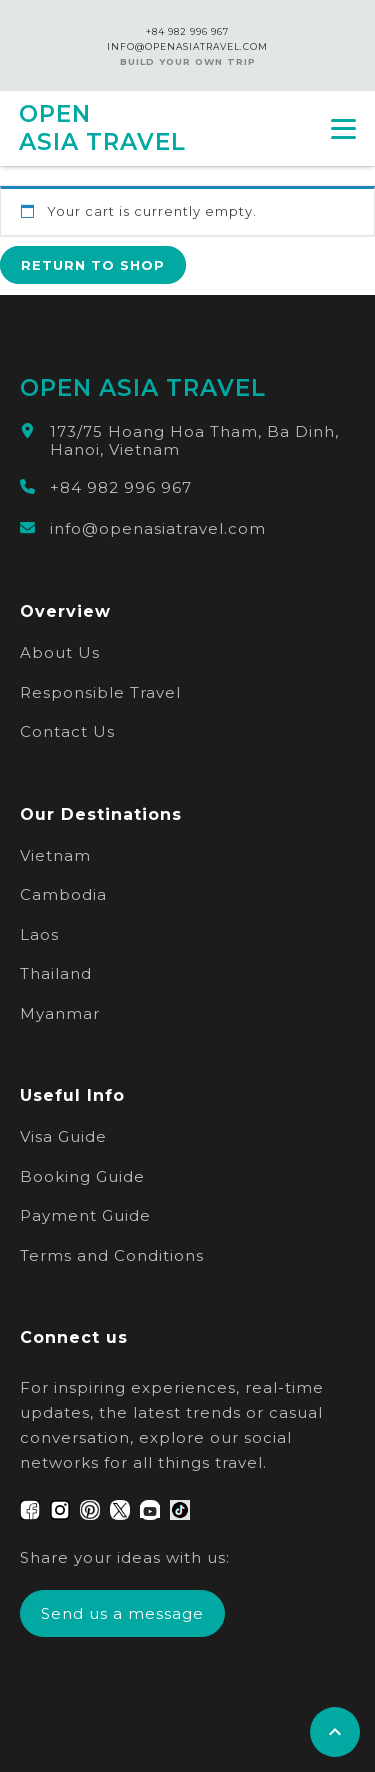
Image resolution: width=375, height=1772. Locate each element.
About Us (60, 652)
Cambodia (63, 894)
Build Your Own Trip (188, 61)
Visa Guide (63, 1136)
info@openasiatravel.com (158, 529)
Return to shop (93, 265)
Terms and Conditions (112, 1255)
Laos (39, 934)
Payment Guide (85, 1215)
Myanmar (60, 1013)
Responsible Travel (100, 692)
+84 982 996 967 (187, 31)
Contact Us (67, 731)
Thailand (56, 973)
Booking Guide (82, 1176)
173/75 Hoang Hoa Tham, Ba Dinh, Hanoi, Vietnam (194, 441)
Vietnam (55, 855)
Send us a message (122, 1613)
